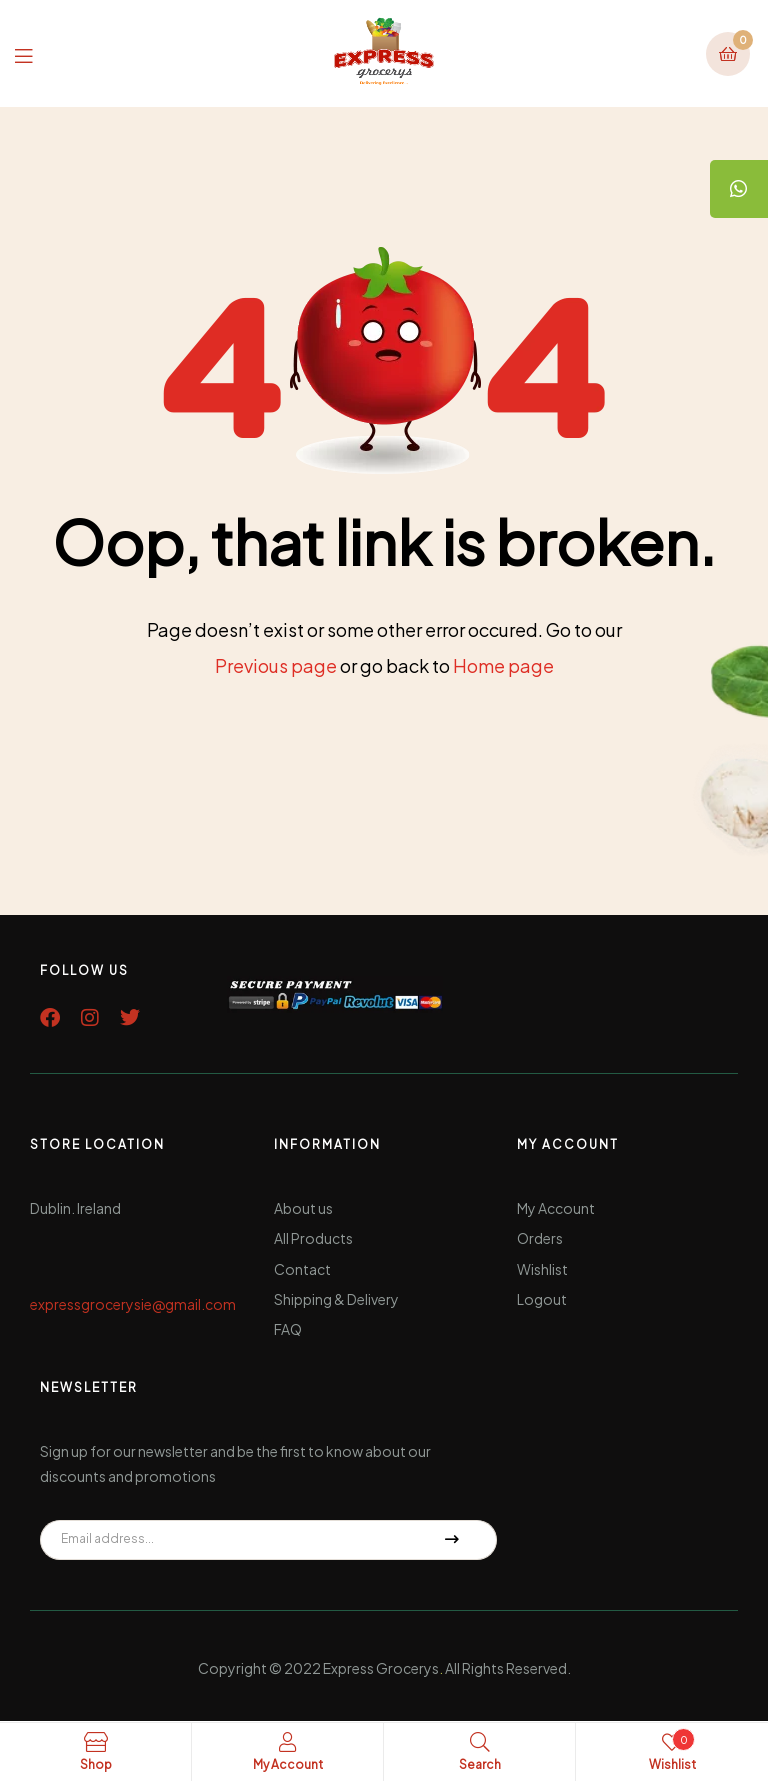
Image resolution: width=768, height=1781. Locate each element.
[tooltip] (738, 190)
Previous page (276, 665)
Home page (503, 665)
